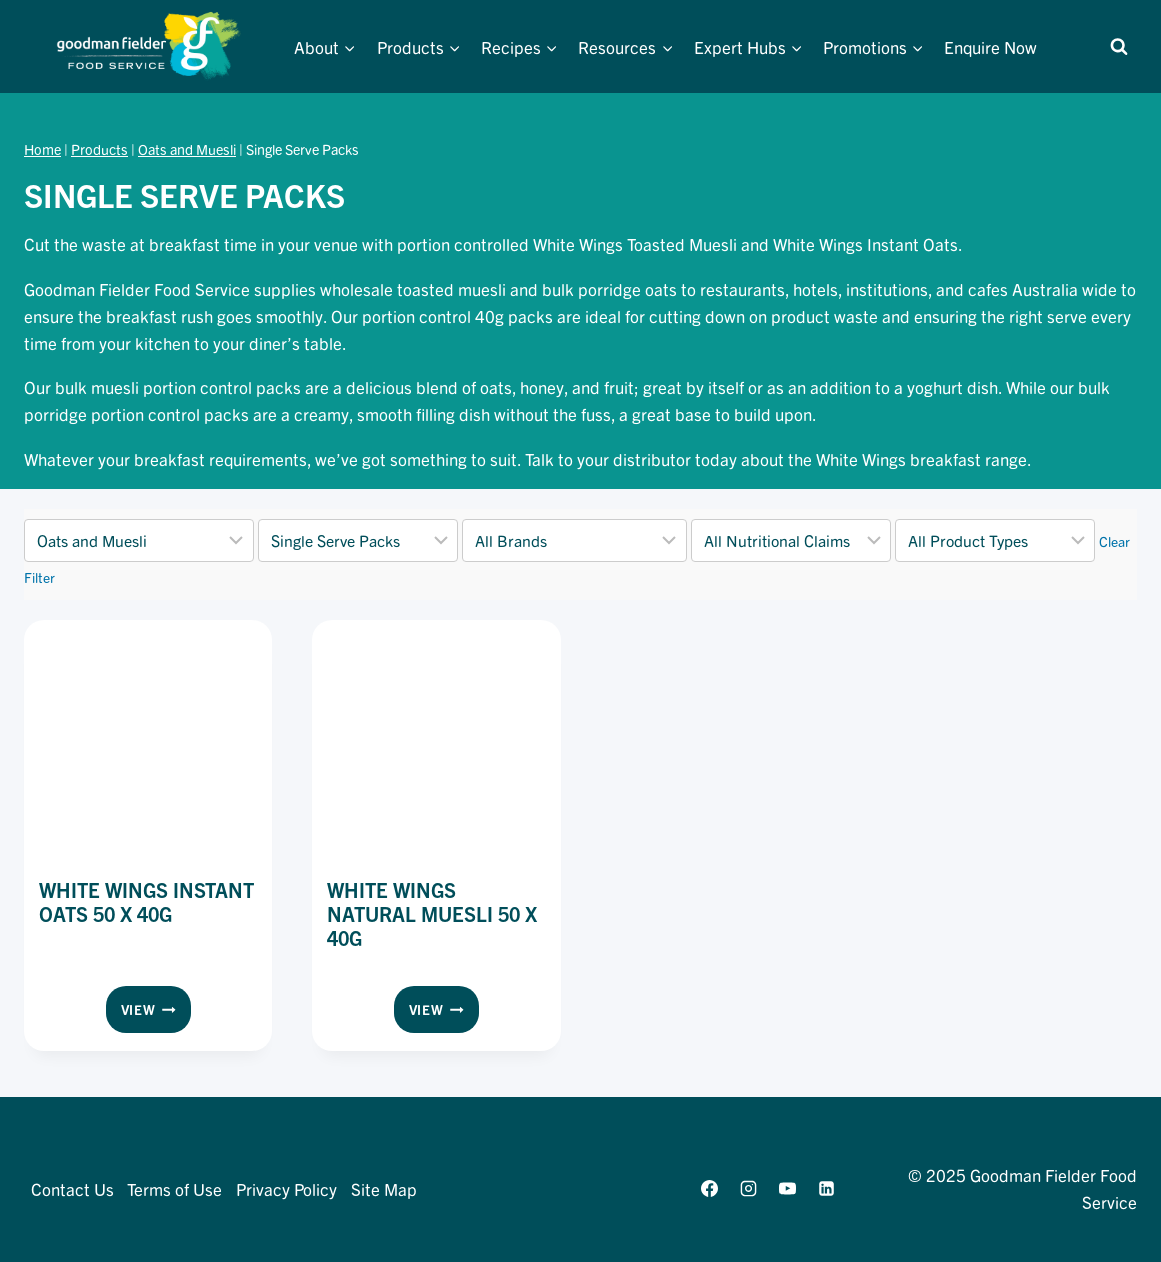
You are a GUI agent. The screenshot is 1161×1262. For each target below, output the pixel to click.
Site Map (384, 1188)
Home (42, 149)
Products (99, 149)
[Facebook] (709, 1188)
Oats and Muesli (187, 149)
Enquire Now (990, 46)
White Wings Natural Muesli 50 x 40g (432, 913)
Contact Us (72, 1188)
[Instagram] (749, 1188)
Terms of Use (174, 1188)
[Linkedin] (827, 1188)
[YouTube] (788, 1188)
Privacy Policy (286, 1188)
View (156, 1013)
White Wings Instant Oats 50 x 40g (146, 901)
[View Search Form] (1119, 47)
